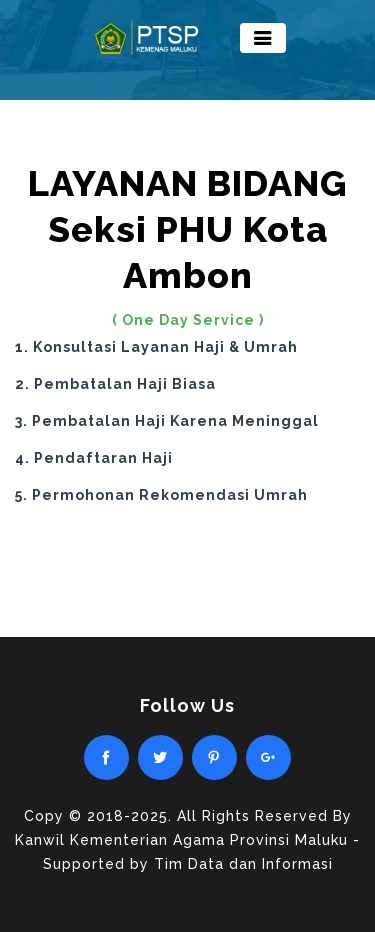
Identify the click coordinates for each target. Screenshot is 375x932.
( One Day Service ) (188, 320)
